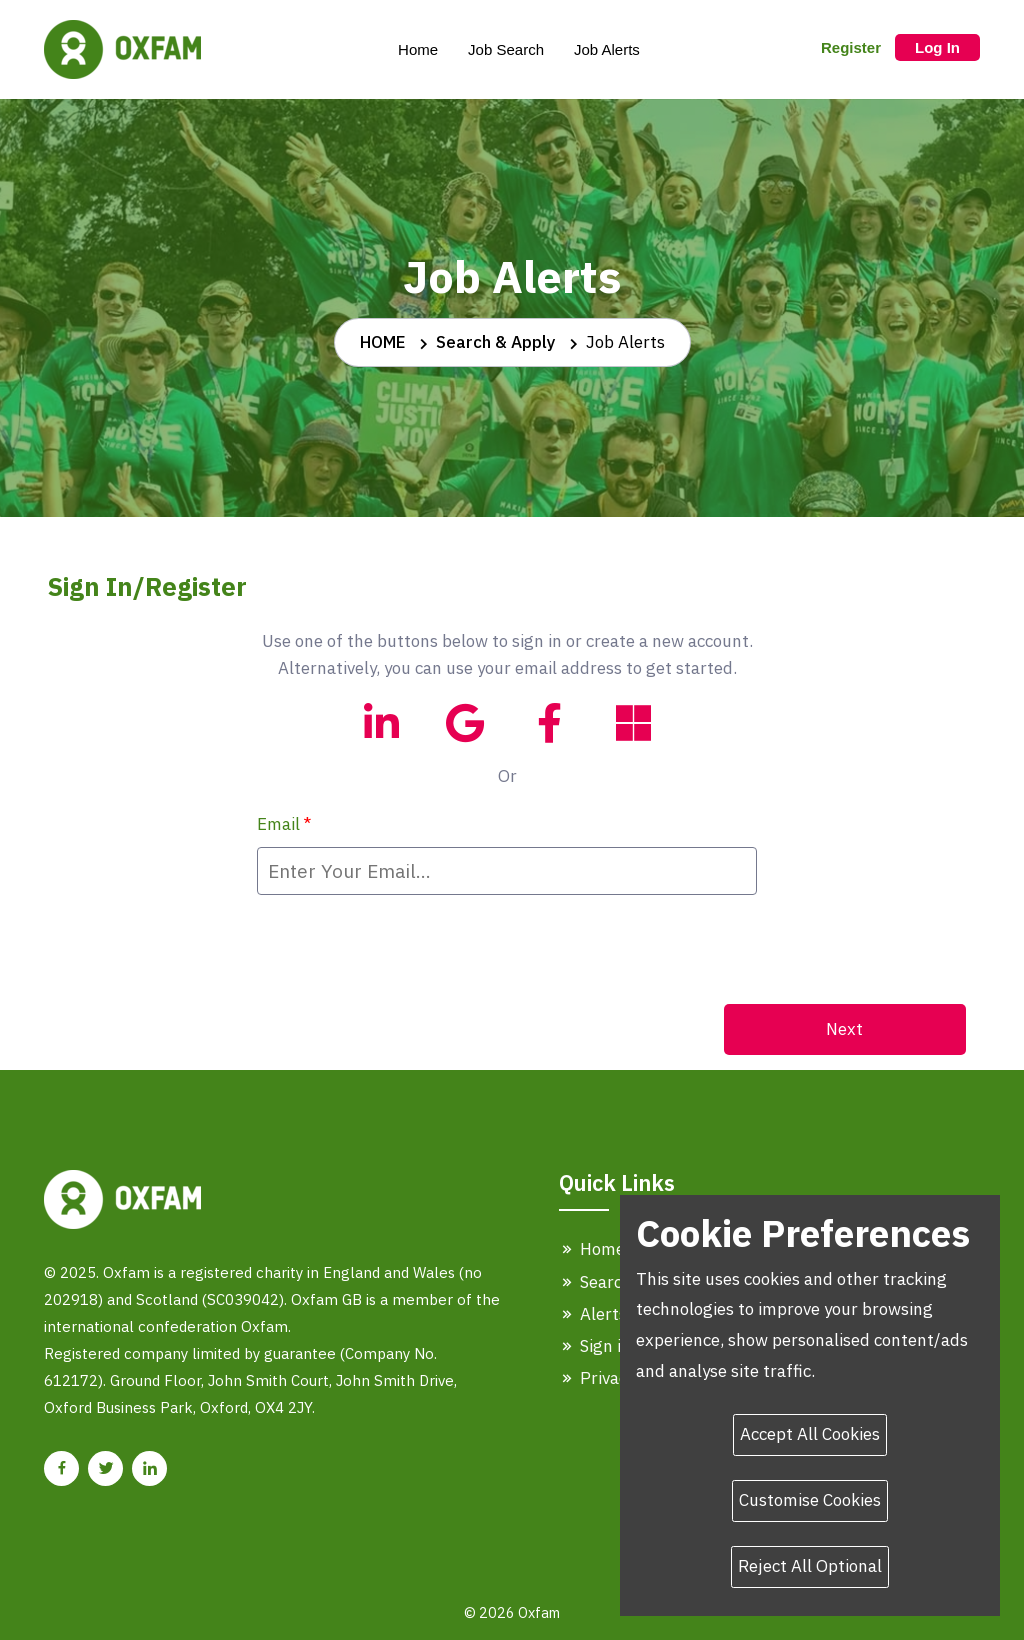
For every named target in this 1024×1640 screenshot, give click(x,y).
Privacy (597, 1378)
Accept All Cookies (810, 1434)
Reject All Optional (810, 1566)
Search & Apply (496, 342)
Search (595, 1282)
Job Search (506, 49)
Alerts (593, 1314)
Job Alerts (607, 49)
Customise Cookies (810, 1500)
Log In (937, 47)
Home (418, 49)
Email (284, 824)
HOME (383, 342)
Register (851, 47)
